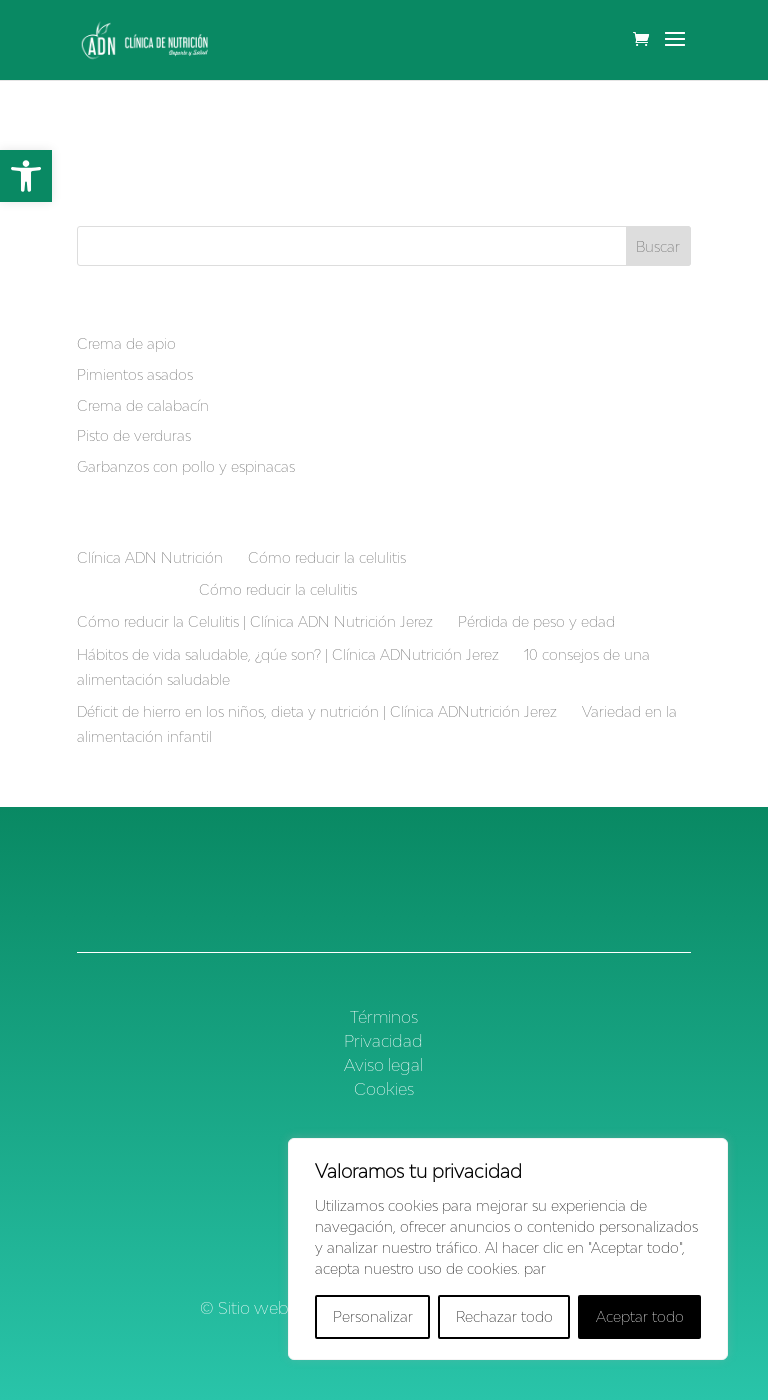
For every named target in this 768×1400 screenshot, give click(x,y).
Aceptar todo (640, 1316)
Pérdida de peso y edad (536, 621)
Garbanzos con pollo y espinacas (186, 466)
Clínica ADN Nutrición (150, 557)
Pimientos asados (135, 374)
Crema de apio (126, 343)
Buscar (658, 246)
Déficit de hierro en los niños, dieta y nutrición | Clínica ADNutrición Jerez (317, 711)
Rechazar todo (504, 1316)
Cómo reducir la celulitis (327, 557)
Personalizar (373, 1316)
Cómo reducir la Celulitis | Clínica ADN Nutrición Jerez (255, 621)
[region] (508, 1249)
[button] (26, 176)
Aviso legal (383, 1065)
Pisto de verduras (134, 435)
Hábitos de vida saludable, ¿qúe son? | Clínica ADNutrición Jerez (288, 654)
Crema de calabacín (143, 405)
